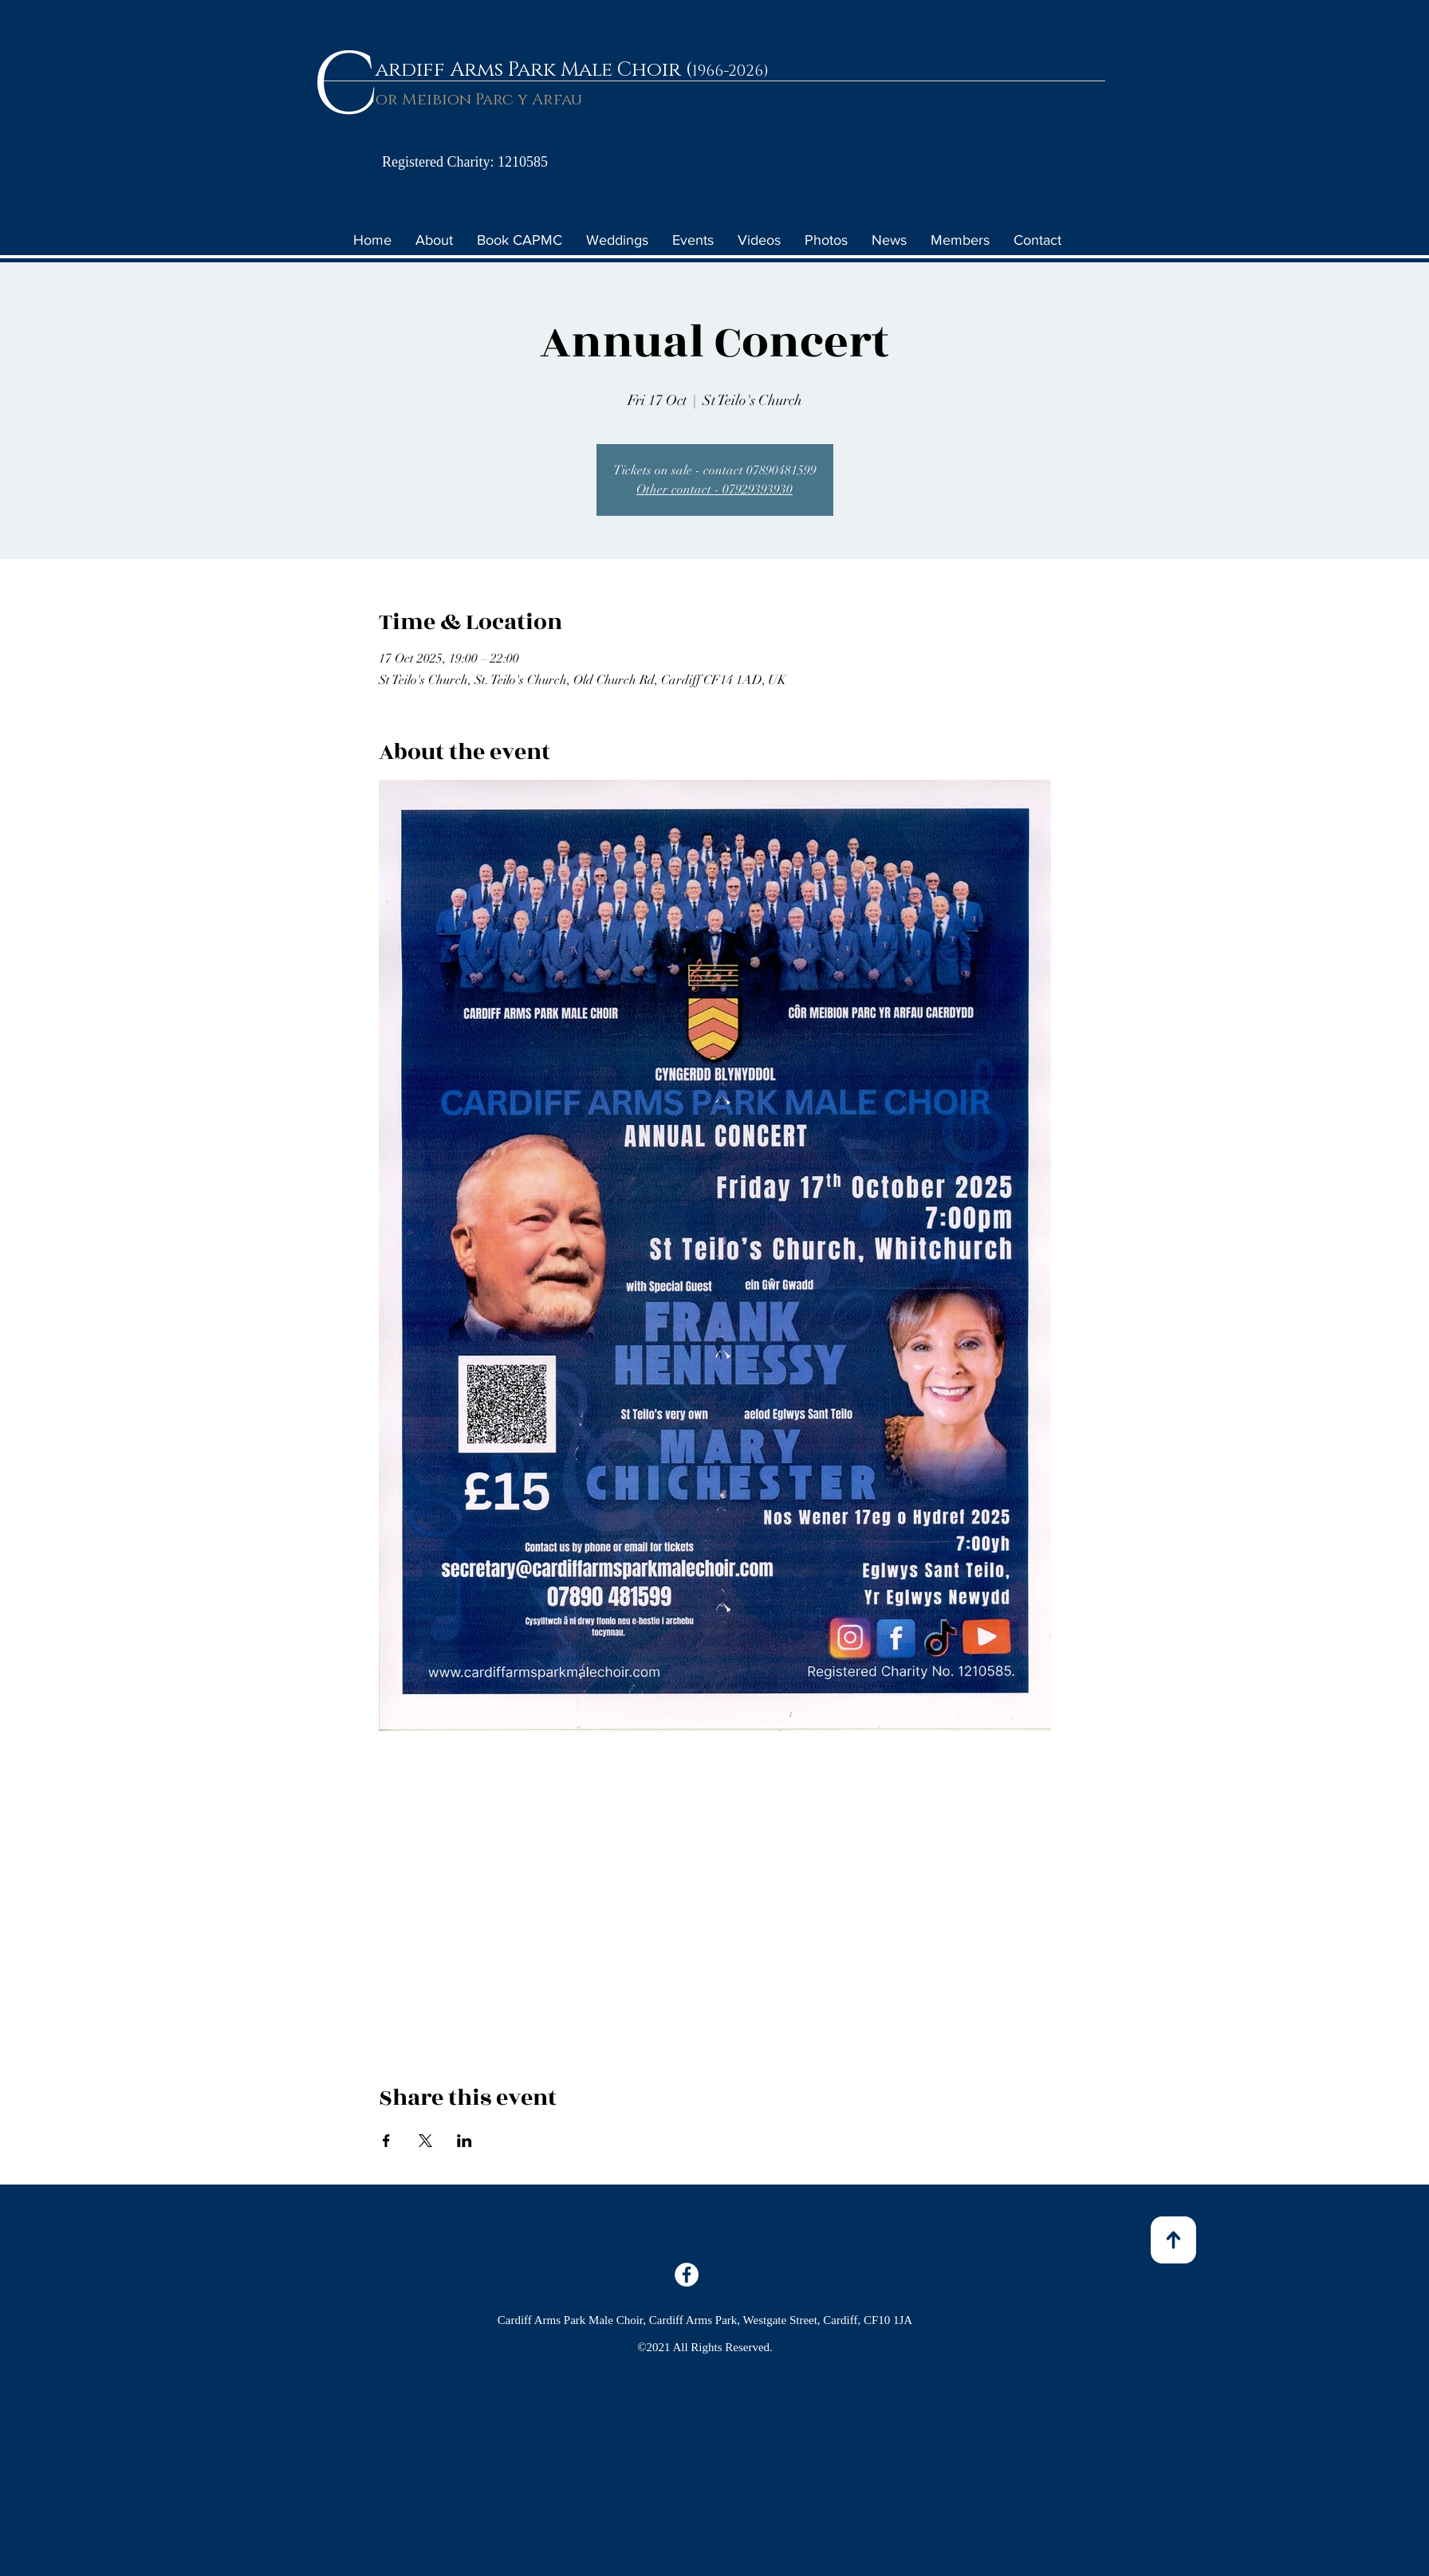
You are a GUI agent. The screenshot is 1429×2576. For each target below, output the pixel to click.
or (389, 99)
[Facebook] (687, 2275)
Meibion (436, 99)
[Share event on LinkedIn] (464, 2140)
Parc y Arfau (526, 99)
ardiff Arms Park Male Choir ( (534, 70)
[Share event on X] (425, 2140)
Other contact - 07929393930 (714, 490)
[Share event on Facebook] (386, 2140)
